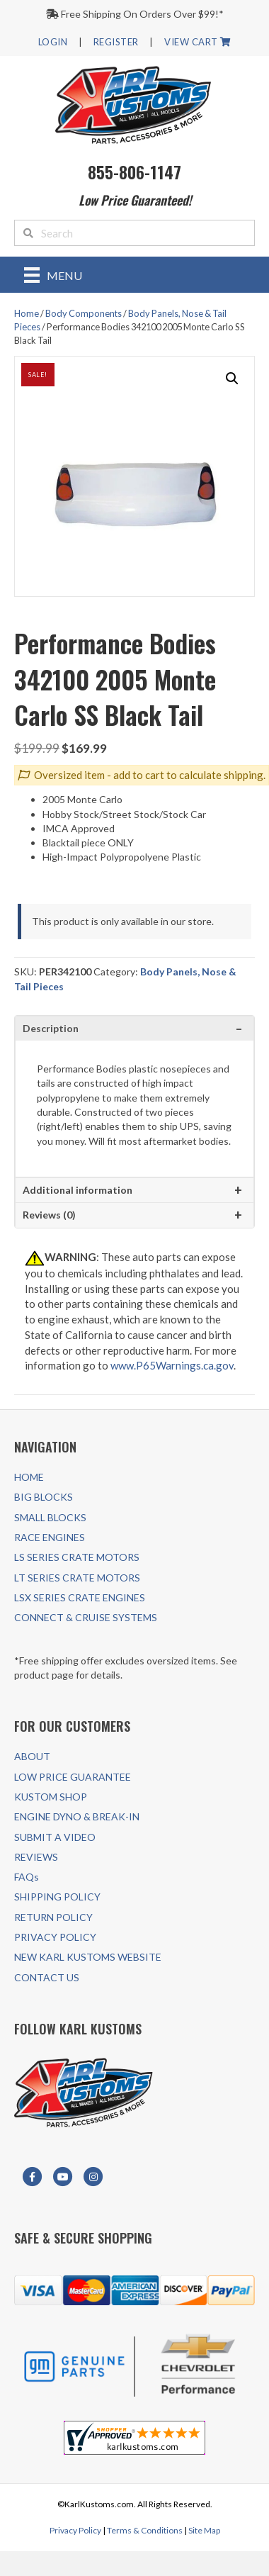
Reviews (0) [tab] (49, 1215)
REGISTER (116, 41)
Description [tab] (51, 1028)
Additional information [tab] (77, 1190)
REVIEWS (36, 1857)
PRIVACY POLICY (55, 1937)
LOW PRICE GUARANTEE (72, 1777)
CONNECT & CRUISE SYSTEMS (85, 1617)
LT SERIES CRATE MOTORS (77, 1578)
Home (26, 313)
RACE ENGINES (49, 1537)
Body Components (83, 313)
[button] (232, 378)
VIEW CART (197, 41)
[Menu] (53, 275)
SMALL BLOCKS (50, 1517)
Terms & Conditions (145, 2530)
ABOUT (32, 1756)
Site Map (204, 2530)
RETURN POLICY (53, 1917)
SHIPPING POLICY (57, 1897)
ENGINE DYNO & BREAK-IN (76, 1816)
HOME (29, 1477)
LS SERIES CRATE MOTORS (76, 1557)
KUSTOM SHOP (50, 1797)
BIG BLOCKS (43, 1497)
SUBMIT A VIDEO (55, 1837)
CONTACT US (46, 1977)
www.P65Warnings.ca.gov (172, 1365)
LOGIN (53, 41)
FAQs (26, 1877)
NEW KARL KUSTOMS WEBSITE (87, 1957)
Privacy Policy (75, 2530)
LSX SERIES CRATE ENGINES (79, 1597)
